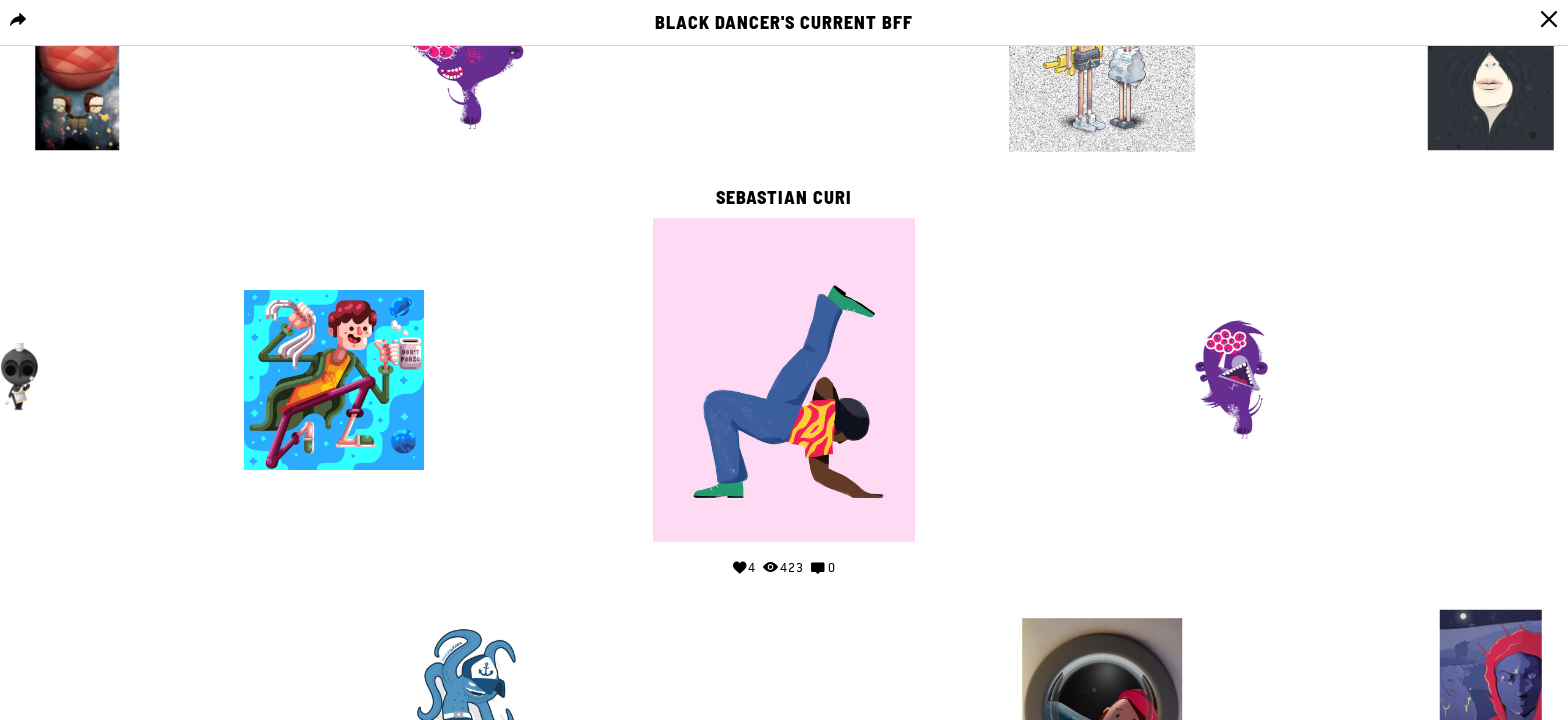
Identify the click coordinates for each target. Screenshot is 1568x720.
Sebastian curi (784, 198)
